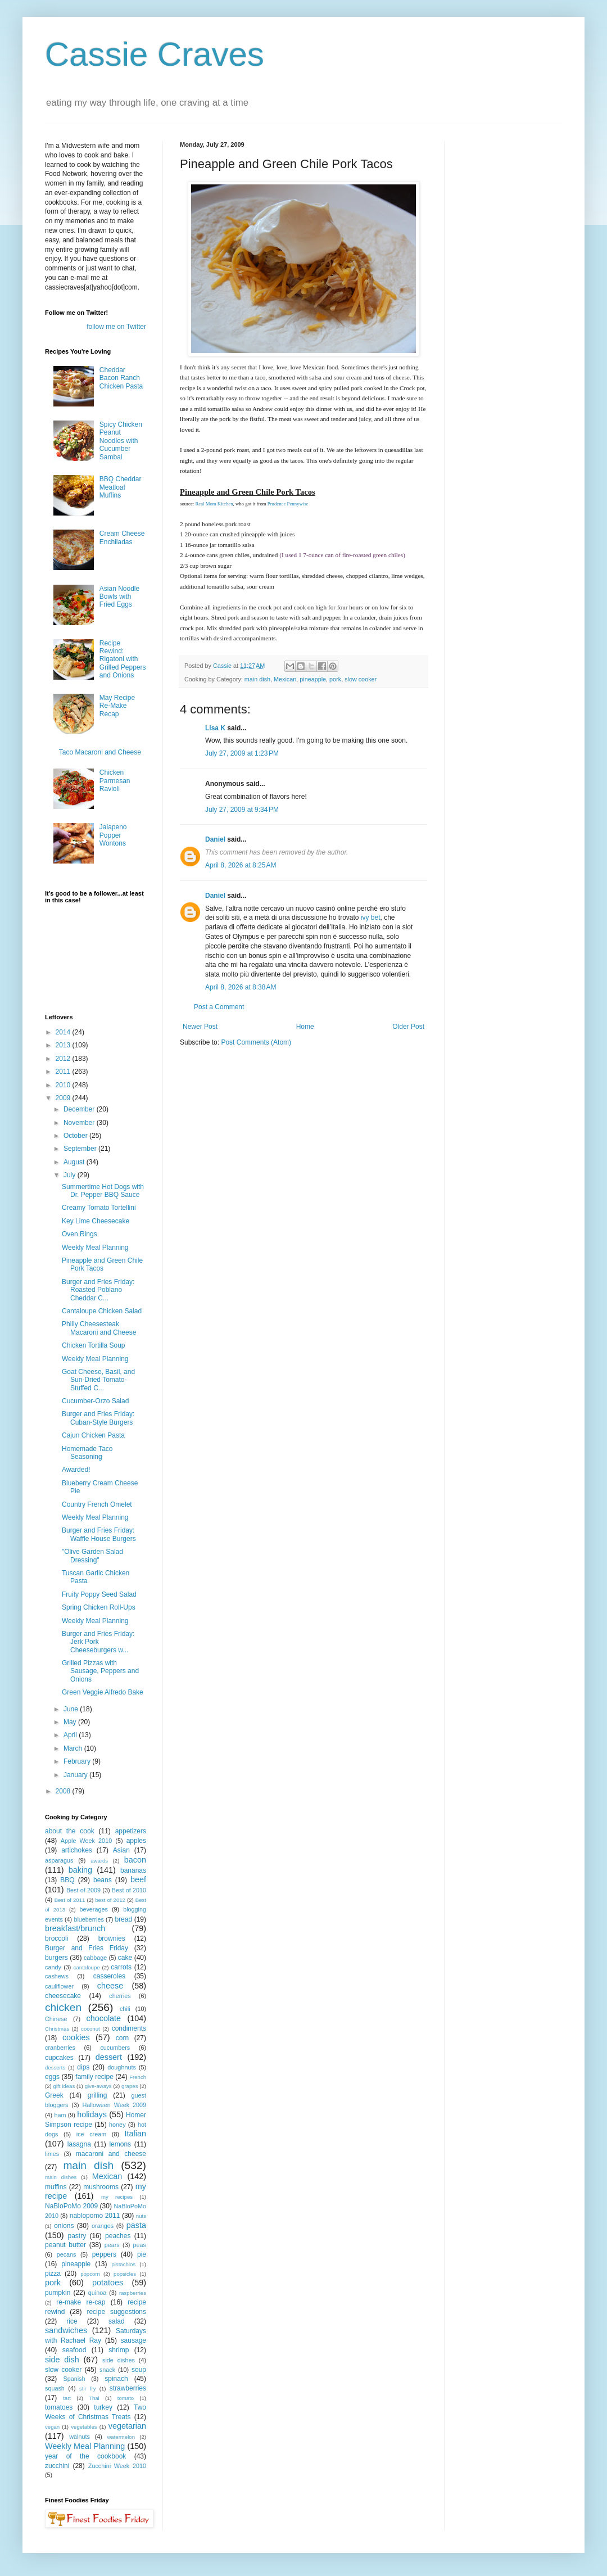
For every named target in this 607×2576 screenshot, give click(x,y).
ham (60, 2115)
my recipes (117, 2197)
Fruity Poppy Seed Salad (99, 1594)
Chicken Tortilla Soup (93, 1345)
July (71, 1175)
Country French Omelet (97, 1504)
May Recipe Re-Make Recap (117, 706)
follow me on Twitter (116, 327)
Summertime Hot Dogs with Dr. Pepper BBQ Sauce (103, 1191)
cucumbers (115, 2047)
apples (136, 1841)
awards (99, 1861)
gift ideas (64, 2086)
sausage (133, 2340)
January (76, 1775)
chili (125, 2008)
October (76, 1136)
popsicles (125, 2274)
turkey (103, 2407)
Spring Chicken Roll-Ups (98, 1607)
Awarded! (76, 1470)
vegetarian (127, 2425)
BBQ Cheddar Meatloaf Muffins (120, 487)
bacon (135, 1859)
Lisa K (215, 728)
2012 (64, 1059)
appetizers (130, 1831)
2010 (64, 1085)
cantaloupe (87, 1967)
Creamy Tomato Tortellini (99, 1208)
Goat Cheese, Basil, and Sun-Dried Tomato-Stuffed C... (98, 1380)
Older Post (408, 1027)
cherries (119, 1995)
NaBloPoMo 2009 (71, 2206)
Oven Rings (79, 1234)
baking (80, 1869)
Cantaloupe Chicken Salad (102, 1311)
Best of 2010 (129, 1890)
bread (123, 1919)
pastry (77, 2236)
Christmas (57, 2029)
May (71, 1722)
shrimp (118, 2350)
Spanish (74, 2378)
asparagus (59, 1860)
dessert (109, 2057)
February (78, 1761)
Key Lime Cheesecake (95, 1221)
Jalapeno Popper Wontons (113, 835)
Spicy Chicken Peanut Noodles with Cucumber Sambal (120, 441)
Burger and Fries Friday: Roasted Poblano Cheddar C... (98, 1290)
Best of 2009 (83, 1890)
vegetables (84, 2427)
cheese (110, 1985)
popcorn (90, 2274)
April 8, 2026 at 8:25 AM (240, 865)
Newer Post (200, 1027)
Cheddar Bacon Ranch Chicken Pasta (121, 378)
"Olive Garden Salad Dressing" (92, 1555)
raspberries (132, 2293)
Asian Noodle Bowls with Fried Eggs (119, 597)
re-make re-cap (80, 2302)
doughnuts (121, 2067)
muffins (55, 2187)
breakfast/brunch (75, 1928)
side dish (62, 2359)
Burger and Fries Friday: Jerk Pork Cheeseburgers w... (98, 1642)
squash (55, 2388)
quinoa (97, 2292)
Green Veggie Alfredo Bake (102, 1692)
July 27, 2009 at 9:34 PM (242, 810)
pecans (66, 2254)
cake (125, 1958)
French (137, 2077)
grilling (97, 2095)
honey (117, 2124)
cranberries (60, 2047)
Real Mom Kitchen (214, 504)
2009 (64, 1098)
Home (305, 1027)
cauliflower (59, 1986)
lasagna (79, 2144)
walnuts (79, 2436)
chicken (63, 2007)
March (74, 1748)
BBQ (67, 1880)
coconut (90, 2029)
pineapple (313, 679)
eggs (52, 2077)
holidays (92, 2114)
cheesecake (63, 1996)
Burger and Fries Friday (86, 1948)
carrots (121, 1967)
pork (335, 679)
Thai (94, 2398)
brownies (111, 1938)
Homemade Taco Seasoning (87, 1453)
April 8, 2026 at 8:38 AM (240, 987)
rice (71, 2321)
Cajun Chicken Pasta (93, 1435)
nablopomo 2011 (95, 2216)
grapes (129, 2086)
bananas (133, 1870)
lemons (120, 2144)
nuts (141, 2216)
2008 (64, 1791)
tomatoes (59, 2407)
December (80, 1109)
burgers (56, 1958)
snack (107, 2369)
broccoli (56, 1938)
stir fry (87, 2388)
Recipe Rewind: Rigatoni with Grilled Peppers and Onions (122, 659)
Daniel (215, 839)
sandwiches (66, 2330)
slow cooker (361, 679)
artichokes (76, 1850)
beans (102, 1880)
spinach (116, 2379)
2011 (64, 1071)
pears (112, 2244)
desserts (55, 2067)
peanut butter (65, 2245)
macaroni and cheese (111, 2154)
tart (67, 2398)
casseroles (109, 1976)
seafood (74, 2350)
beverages (93, 1909)
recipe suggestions (116, 2312)
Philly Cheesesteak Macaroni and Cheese (99, 1328)
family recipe (94, 2077)
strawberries (128, 2388)
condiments (129, 2028)
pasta (136, 2225)
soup (139, 2370)
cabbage (95, 1957)
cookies (76, 2037)
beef (138, 1879)
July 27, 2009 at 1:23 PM (242, 753)
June (72, 1709)
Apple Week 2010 (86, 1840)
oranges (103, 2225)
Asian (121, 1850)
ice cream (91, 2134)
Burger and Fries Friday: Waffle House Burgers (99, 1534)
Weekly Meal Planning (95, 1247)
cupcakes (59, 2058)
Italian (135, 2133)
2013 (64, 1045)
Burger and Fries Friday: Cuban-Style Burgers (98, 1418)
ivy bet (370, 917)
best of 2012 (110, 1900)
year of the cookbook (85, 2456)
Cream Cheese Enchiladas (122, 537)
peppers (104, 2254)
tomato (125, 2398)
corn (122, 2038)
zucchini (57, 2466)
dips (83, 2067)
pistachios (123, 2264)
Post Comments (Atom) (256, 1042)
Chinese (56, 2018)
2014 (64, 1032)
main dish (257, 679)
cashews (57, 1976)
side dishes (118, 2360)
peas (139, 2244)
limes (52, 2153)
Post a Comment (219, 1007)
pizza (53, 2273)
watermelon (121, 2437)
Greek (54, 2095)
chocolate (103, 2018)
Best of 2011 (70, 1900)
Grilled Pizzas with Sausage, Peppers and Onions (100, 1671)
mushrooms (101, 2187)
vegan (52, 2427)
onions (64, 2226)
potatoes (107, 2282)
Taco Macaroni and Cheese (100, 752)
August (75, 1162)
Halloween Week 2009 (114, 2105)
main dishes (60, 2177)
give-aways (98, 2086)
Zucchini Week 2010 (117, 2465)
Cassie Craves (154, 54)
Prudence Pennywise (288, 504)
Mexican (285, 679)
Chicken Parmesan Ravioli (114, 781)
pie (141, 2254)
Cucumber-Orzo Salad (95, 1401)
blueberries (88, 1919)
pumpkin (57, 2293)
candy (53, 1967)
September (81, 1149)
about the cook (69, 1831)
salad (116, 2321)
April (71, 1735)
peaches (117, 2236)
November (80, 1123)
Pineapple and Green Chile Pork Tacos (102, 1264)
